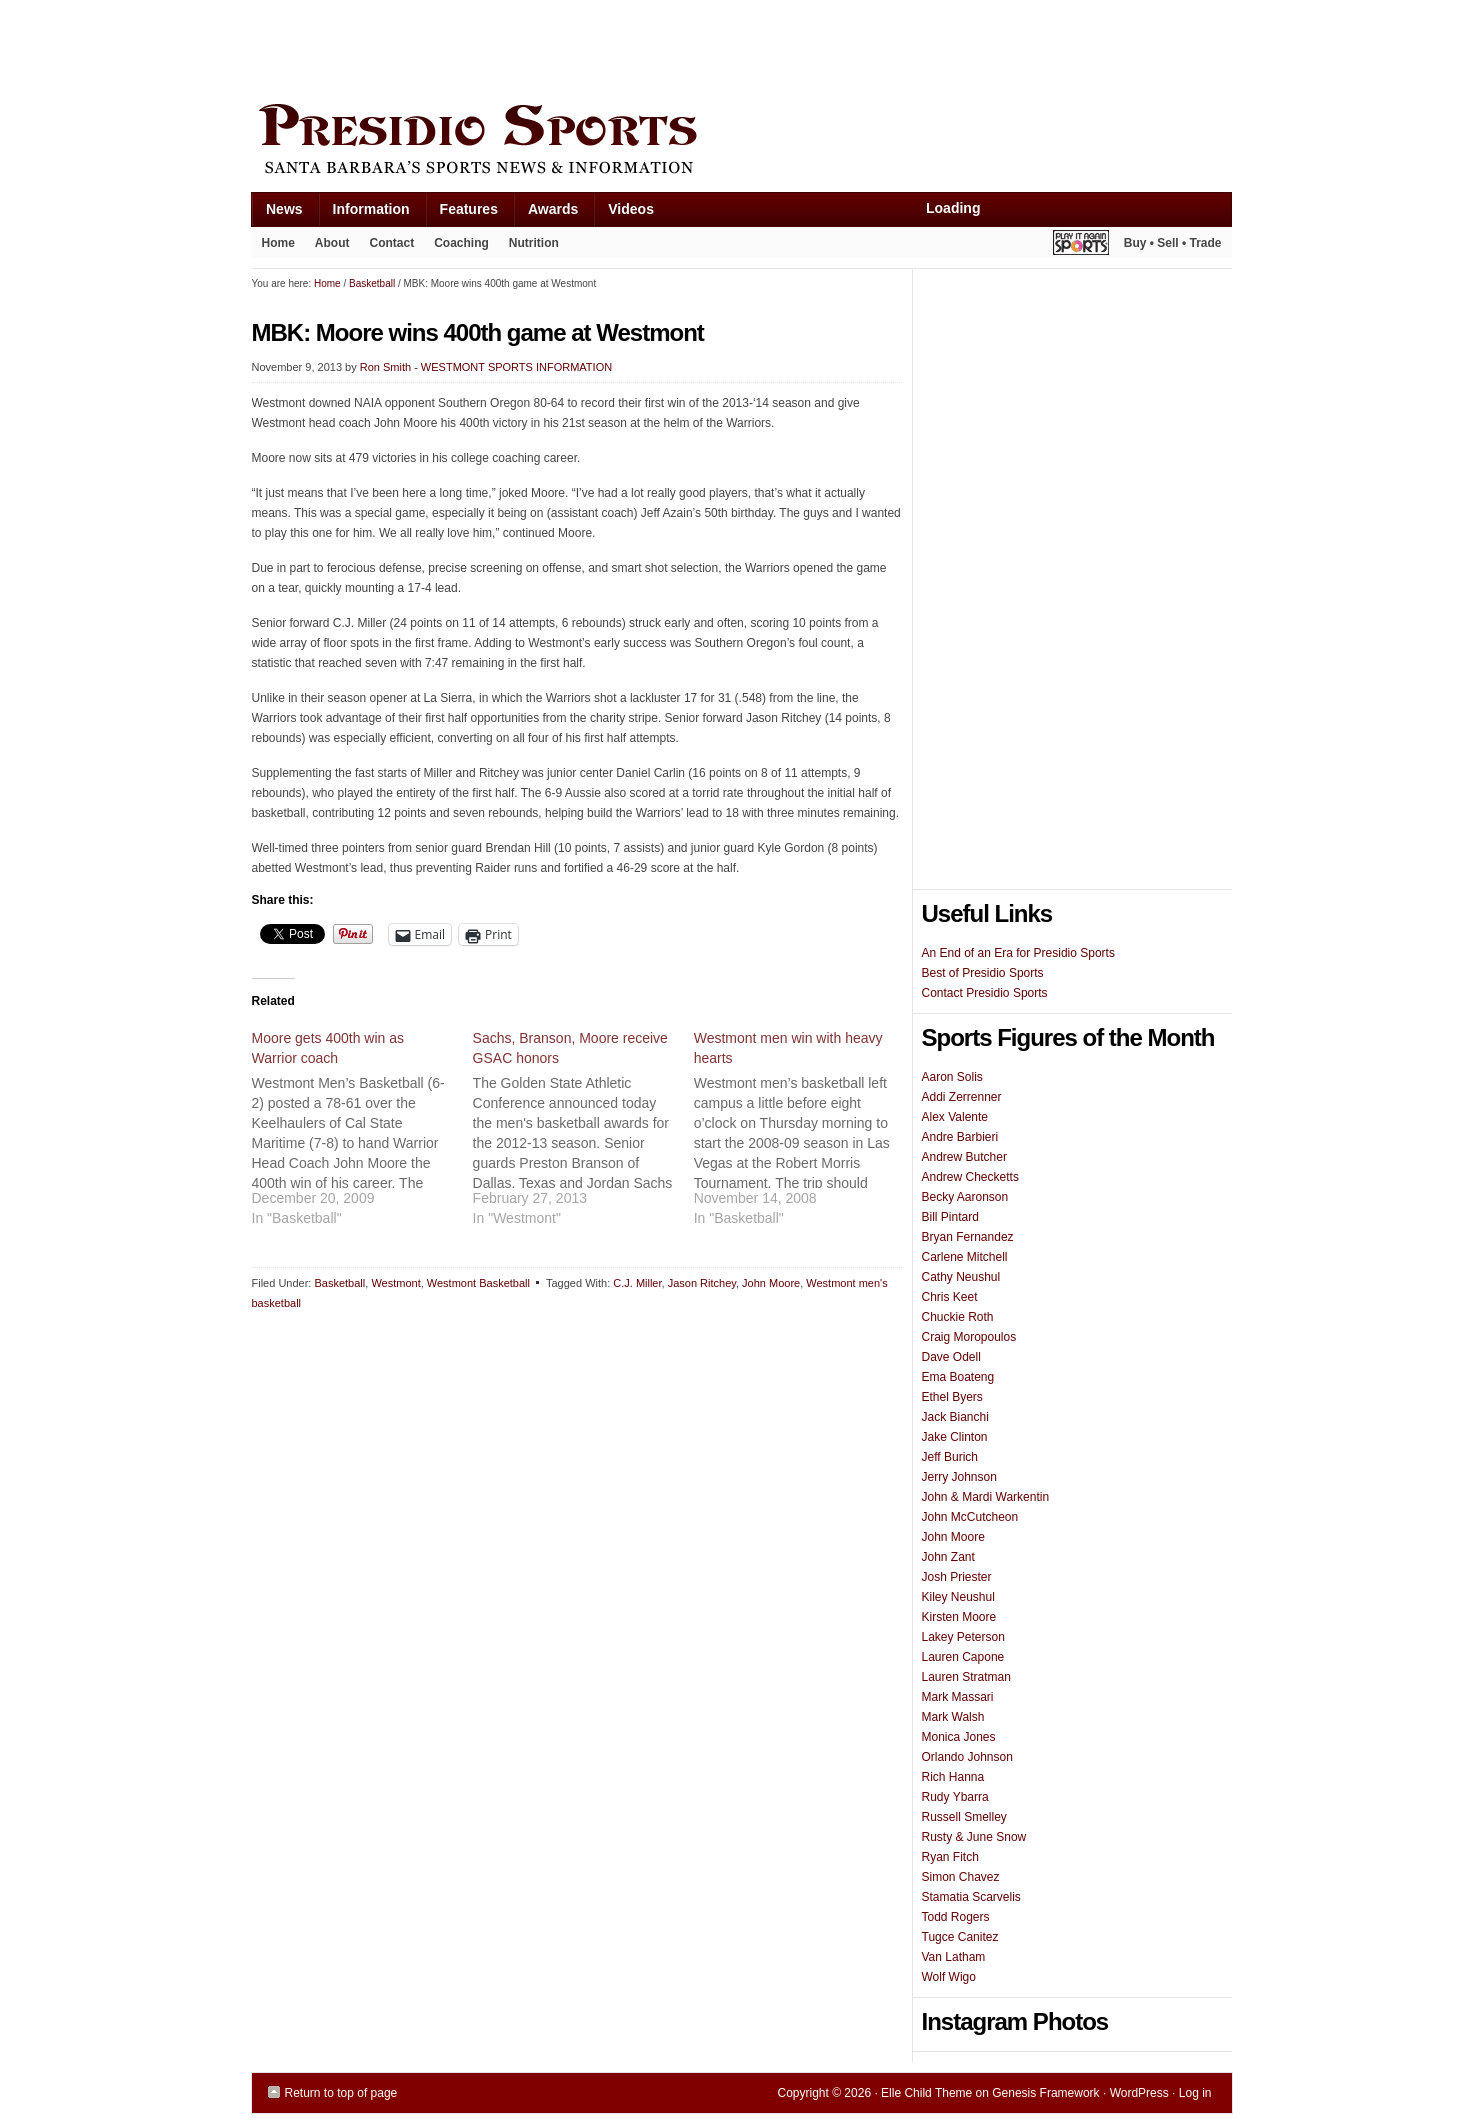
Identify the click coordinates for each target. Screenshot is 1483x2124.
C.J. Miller (637, 1283)
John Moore (771, 1283)
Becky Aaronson (965, 1197)
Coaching (461, 243)
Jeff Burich (950, 1457)
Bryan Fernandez (968, 1237)
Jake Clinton (955, 1437)
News (277, 213)
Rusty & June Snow (974, 1837)
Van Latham (954, 1957)
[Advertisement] (616, 47)
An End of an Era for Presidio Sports (1018, 953)
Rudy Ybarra (955, 1797)
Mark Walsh (953, 1717)
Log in (1195, 2093)
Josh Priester (957, 1577)
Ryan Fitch (950, 1857)
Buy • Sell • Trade (1173, 243)
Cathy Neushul (961, 1277)
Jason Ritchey (702, 1283)
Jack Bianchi (955, 1417)
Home (278, 243)
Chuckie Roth (958, 1317)
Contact (392, 243)
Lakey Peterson (963, 1637)
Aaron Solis (952, 1077)
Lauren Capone (963, 1657)
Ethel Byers (952, 1397)
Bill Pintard (950, 1217)
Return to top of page (341, 2093)
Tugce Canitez (960, 1937)
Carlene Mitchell (965, 1257)
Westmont (395, 1283)
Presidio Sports (742, 142)
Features (461, 213)
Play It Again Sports (1081, 245)
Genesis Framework (1045, 2093)
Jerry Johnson (959, 1477)
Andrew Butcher (964, 1157)
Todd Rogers (956, 1917)
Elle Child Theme (926, 2093)
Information (364, 213)
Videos (631, 209)
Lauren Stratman (966, 1677)
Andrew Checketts (970, 1177)
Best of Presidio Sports (983, 973)
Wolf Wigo (949, 1977)
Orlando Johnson (967, 1757)
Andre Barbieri (960, 1137)
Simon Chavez (961, 1877)
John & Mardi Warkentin (986, 1497)
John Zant (948, 1557)
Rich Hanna (953, 1777)
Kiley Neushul (958, 1597)
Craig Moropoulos (969, 1337)
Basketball (339, 1283)
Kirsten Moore (959, 1617)
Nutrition (534, 243)
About (327, 247)
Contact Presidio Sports (985, 993)
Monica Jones (959, 1737)
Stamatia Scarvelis (971, 1897)
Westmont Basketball (478, 1283)
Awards (545, 213)
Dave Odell (951, 1357)
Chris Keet (950, 1297)
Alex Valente (955, 1117)
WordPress (1139, 2093)
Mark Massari (958, 1697)
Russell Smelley (964, 1817)
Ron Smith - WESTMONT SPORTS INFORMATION (486, 367)
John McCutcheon (970, 1517)
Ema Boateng (958, 1377)
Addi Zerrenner (962, 1097)
